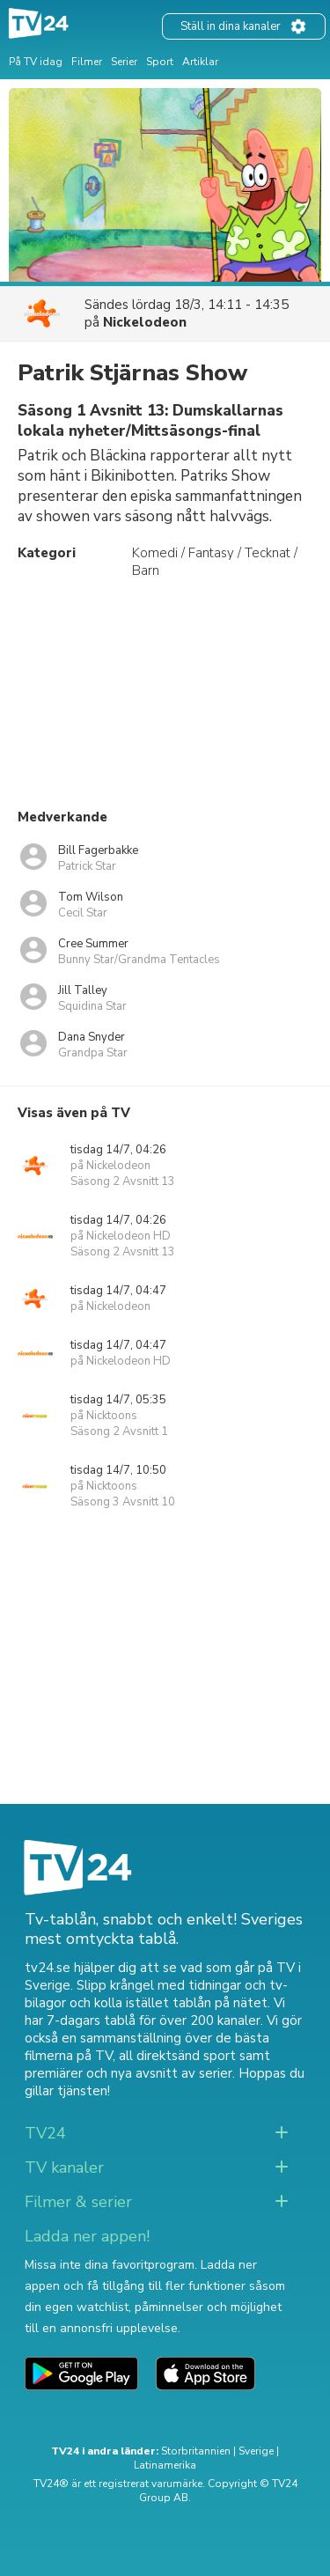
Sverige (256, 2451)
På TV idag (35, 62)
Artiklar (200, 62)
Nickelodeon (145, 322)
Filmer (86, 62)
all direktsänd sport (177, 2055)
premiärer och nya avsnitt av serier (128, 2073)
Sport (159, 62)
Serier (124, 62)
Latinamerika (165, 2465)
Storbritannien (196, 2451)
